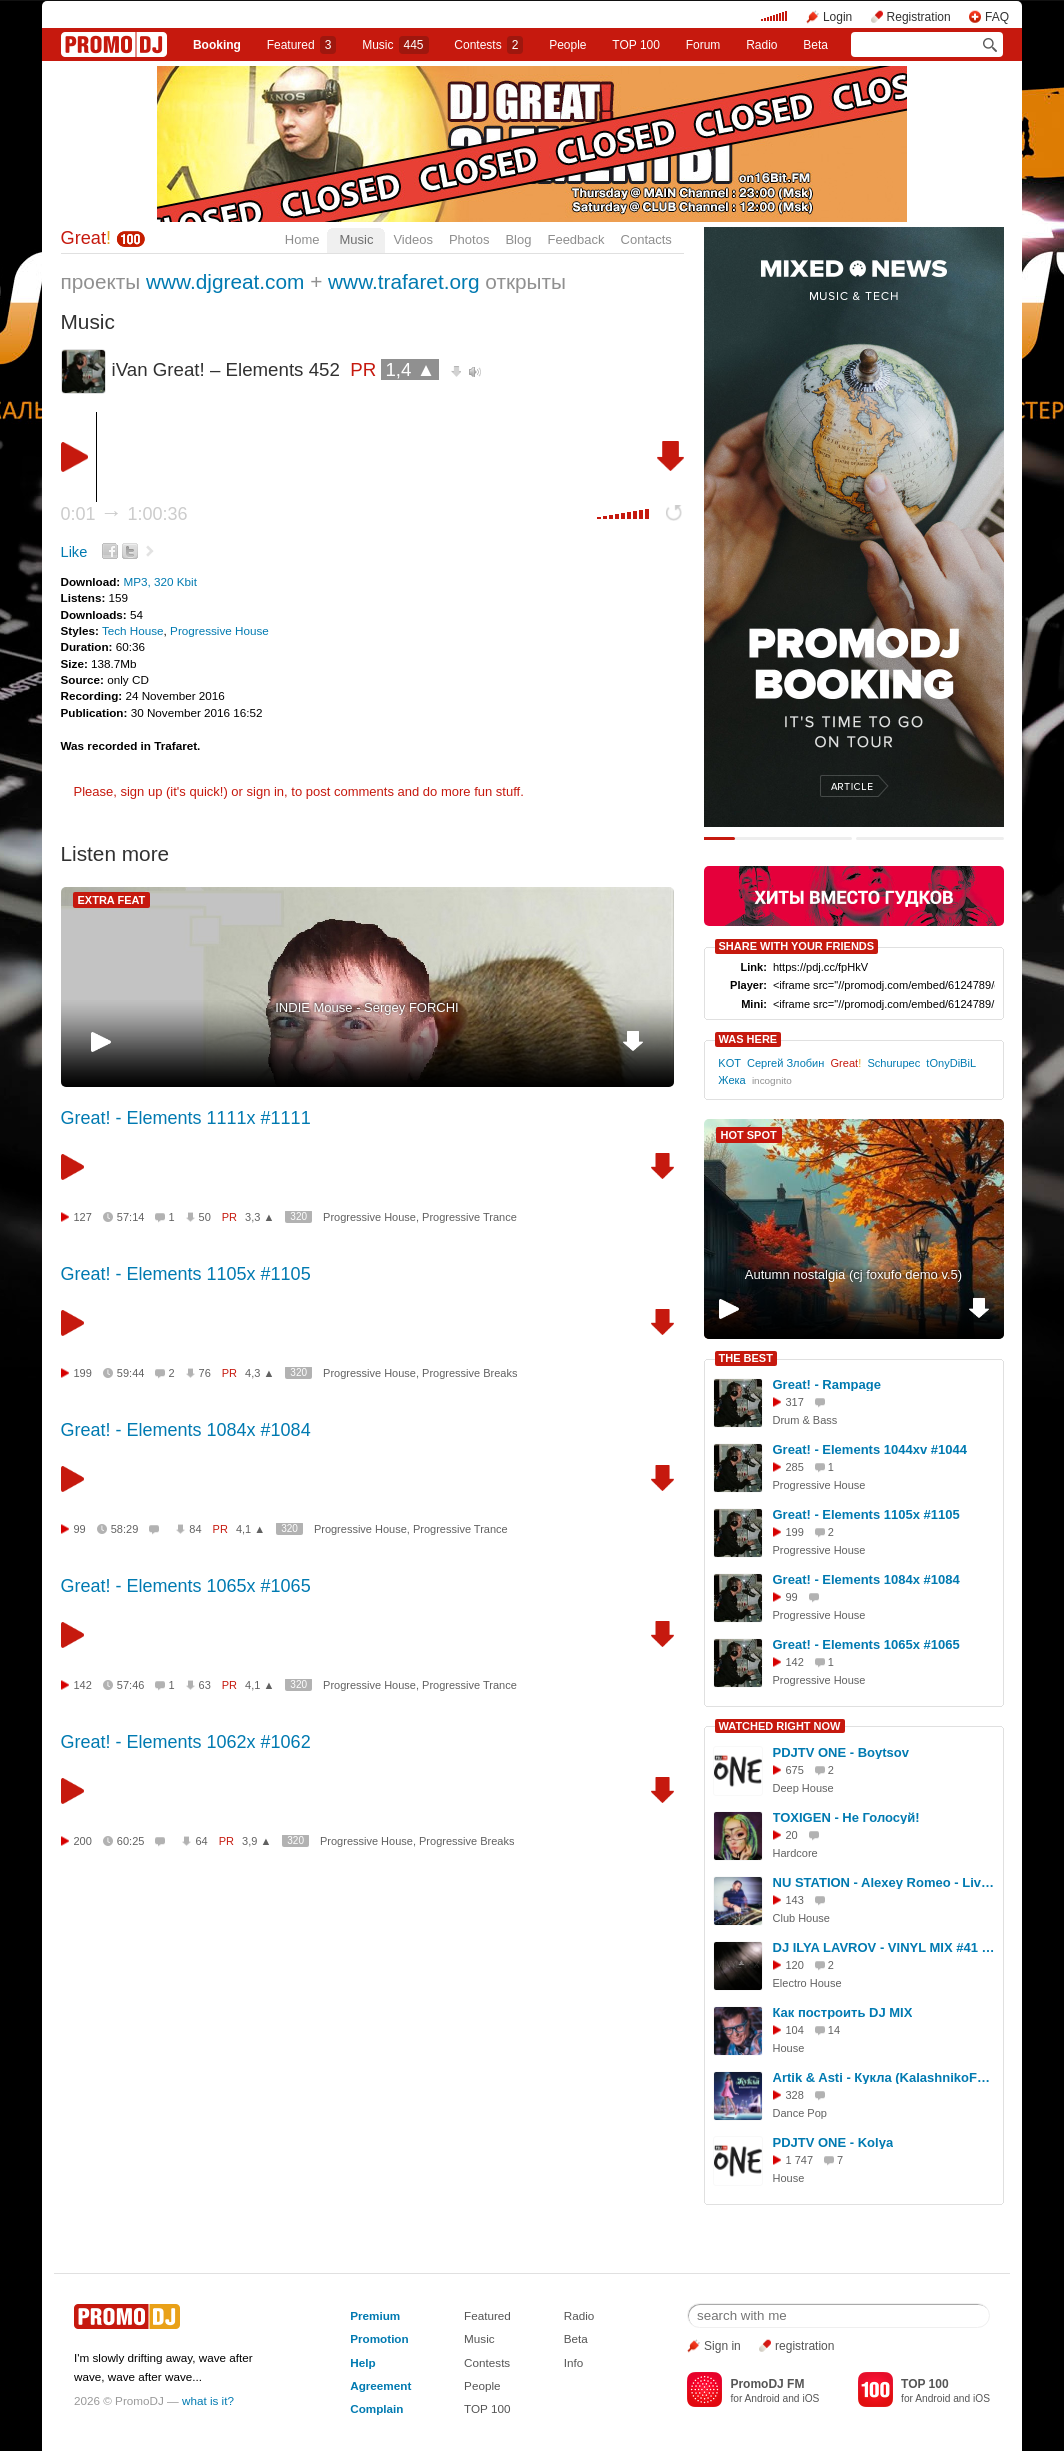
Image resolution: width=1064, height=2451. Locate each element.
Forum (703, 45)
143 (795, 1900)
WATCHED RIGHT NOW (780, 1726)
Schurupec (893, 1063)
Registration (919, 17)
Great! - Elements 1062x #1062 (186, 1742)
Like (74, 552)
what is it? (208, 2400)
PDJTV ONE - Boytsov (841, 1752)
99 (80, 1529)
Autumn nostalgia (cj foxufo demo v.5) (853, 1274)
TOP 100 (636, 45)
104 (795, 2030)
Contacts (646, 239)
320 (298, 1216)
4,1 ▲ (250, 1529)
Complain (376, 2408)
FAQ (997, 17)
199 (83, 1373)
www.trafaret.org (403, 281)
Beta (815, 45)
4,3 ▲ (259, 1373)
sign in (266, 791)
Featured (302, 45)
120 (795, 1965)
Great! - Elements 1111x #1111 (186, 1118)
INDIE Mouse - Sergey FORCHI (367, 1007)
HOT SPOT (749, 1135)
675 (795, 1770)
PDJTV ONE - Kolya (833, 2142)
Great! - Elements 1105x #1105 (186, 1274)
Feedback (575, 239)
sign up (141, 791)
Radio (761, 45)
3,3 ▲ (259, 1217)
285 (795, 1467)
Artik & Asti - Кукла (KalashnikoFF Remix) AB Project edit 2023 (885, 2077)
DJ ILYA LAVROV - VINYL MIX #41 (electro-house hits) (885, 1947)
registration (804, 2346)
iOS (810, 2398)
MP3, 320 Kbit (159, 581)
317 (795, 1402)
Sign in (722, 2346)
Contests (487, 2362)
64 (201, 1841)
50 (205, 1217)
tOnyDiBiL (950, 1063)
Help (362, 2362)
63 (205, 1685)
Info (574, 2362)
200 (83, 1841)
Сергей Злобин (785, 1063)
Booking (217, 45)
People (567, 45)
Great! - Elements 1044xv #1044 (870, 1449)
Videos (413, 239)
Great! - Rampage (827, 1384)
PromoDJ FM (767, 2384)
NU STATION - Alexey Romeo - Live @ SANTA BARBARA (885, 1882)
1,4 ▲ (410, 369)
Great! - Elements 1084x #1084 (186, 1430)
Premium (375, 2315)
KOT (729, 1063)
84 (195, 1529)
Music (395, 45)
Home (302, 239)
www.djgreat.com (225, 281)
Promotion (379, 2338)
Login (837, 17)
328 (795, 2095)
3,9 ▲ (256, 1841)
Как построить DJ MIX (843, 2012)
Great (86, 238)
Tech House (133, 630)
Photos (469, 239)
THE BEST (746, 1358)
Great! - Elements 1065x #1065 (186, 1586)
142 (83, 1685)
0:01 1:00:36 (124, 514)
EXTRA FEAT (112, 900)
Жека (731, 1080)
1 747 (800, 2160)
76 (205, 1373)
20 (792, 1835)
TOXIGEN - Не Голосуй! (846, 1817)
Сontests (488, 45)
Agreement (380, 2385)
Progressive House (219, 630)
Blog (518, 239)
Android (762, 2398)
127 (83, 1217)
